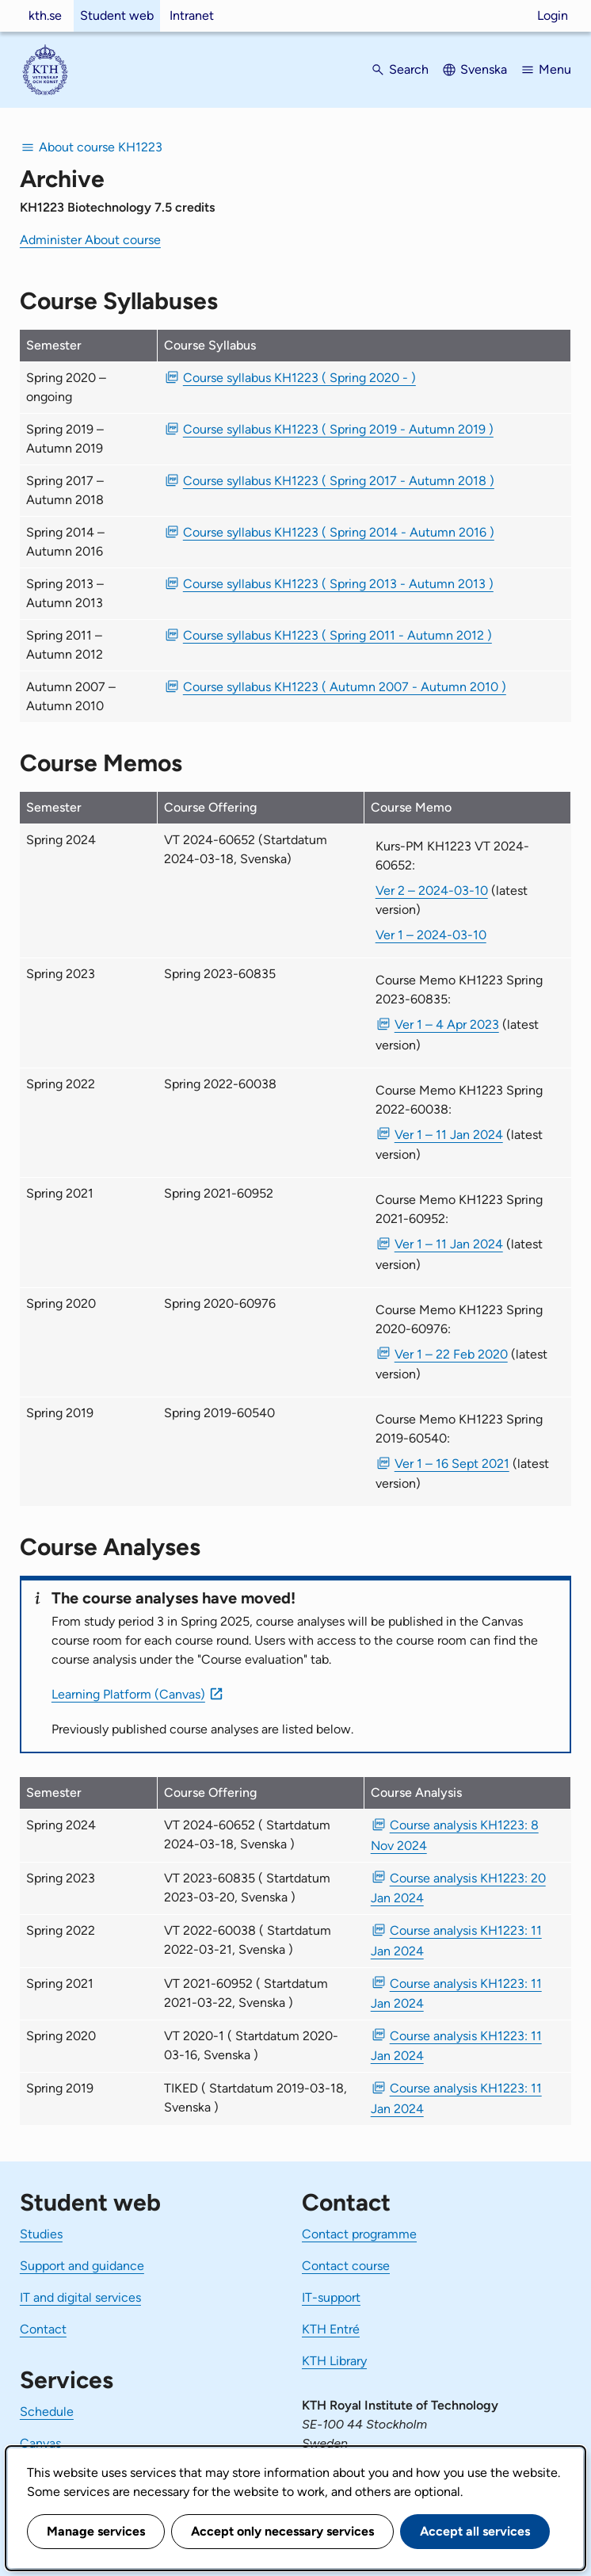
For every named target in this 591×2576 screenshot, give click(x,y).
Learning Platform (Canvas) (128, 1694)
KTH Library (334, 2360)
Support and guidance (82, 2265)
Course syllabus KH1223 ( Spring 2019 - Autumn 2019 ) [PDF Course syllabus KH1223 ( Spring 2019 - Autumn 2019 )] (338, 429)
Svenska (483, 69)
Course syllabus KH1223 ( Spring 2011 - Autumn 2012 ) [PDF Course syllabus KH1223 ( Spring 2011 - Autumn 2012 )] (337, 635)
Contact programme (359, 2234)
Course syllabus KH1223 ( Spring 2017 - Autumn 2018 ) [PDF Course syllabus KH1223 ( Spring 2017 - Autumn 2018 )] (338, 480)
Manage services (96, 2531)
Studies (41, 2234)
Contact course (346, 2265)
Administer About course (90, 239)
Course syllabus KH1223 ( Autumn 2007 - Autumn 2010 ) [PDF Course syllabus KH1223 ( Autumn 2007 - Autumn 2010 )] (344, 686)
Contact (43, 2329)
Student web (117, 15)
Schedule (47, 2411)
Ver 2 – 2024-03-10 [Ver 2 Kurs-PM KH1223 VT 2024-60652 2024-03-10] (432, 890)
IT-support (331, 2297)
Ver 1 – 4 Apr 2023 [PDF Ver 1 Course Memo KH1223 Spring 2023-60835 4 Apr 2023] (447, 1024)
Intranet (192, 15)
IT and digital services (80, 2297)
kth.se (45, 15)
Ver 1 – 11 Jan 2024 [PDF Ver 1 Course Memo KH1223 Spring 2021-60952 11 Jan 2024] (449, 1244)
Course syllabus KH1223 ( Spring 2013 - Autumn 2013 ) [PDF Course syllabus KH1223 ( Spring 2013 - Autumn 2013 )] (338, 583)
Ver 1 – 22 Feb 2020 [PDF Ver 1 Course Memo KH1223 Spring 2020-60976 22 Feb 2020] (451, 1354)
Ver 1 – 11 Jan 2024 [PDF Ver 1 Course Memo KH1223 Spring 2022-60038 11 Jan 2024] (449, 1134)
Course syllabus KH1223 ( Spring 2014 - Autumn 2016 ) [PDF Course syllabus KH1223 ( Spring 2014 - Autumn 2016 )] (338, 532)
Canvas (40, 2443)
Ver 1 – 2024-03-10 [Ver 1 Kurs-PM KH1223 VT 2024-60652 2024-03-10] (431, 934)
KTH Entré (331, 2329)
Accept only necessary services (282, 2531)
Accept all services (475, 2531)
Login (552, 15)
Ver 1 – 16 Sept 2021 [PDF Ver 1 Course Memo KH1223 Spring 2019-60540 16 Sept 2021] (452, 1463)
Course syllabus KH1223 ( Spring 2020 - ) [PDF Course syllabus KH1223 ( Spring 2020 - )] (299, 377)
